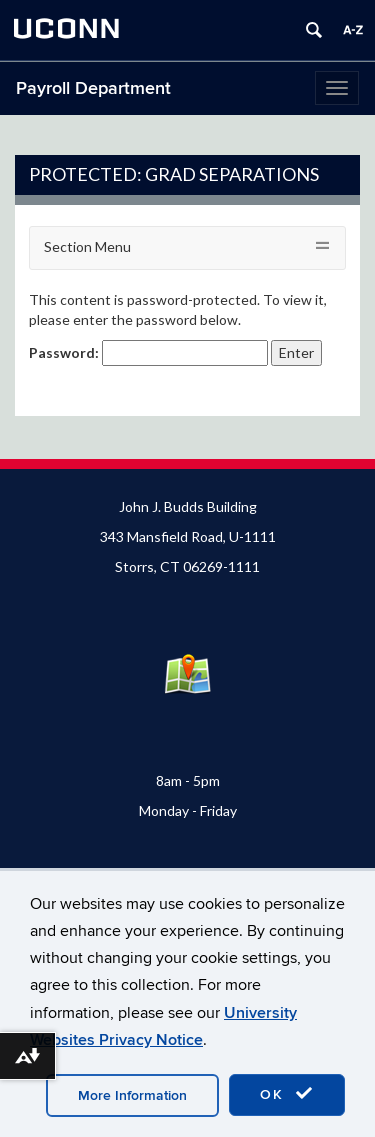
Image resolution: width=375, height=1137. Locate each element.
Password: (148, 353)
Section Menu (87, 246)
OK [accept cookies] (287, 1094)
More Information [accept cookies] (132, 1095)
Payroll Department (93, 88)
